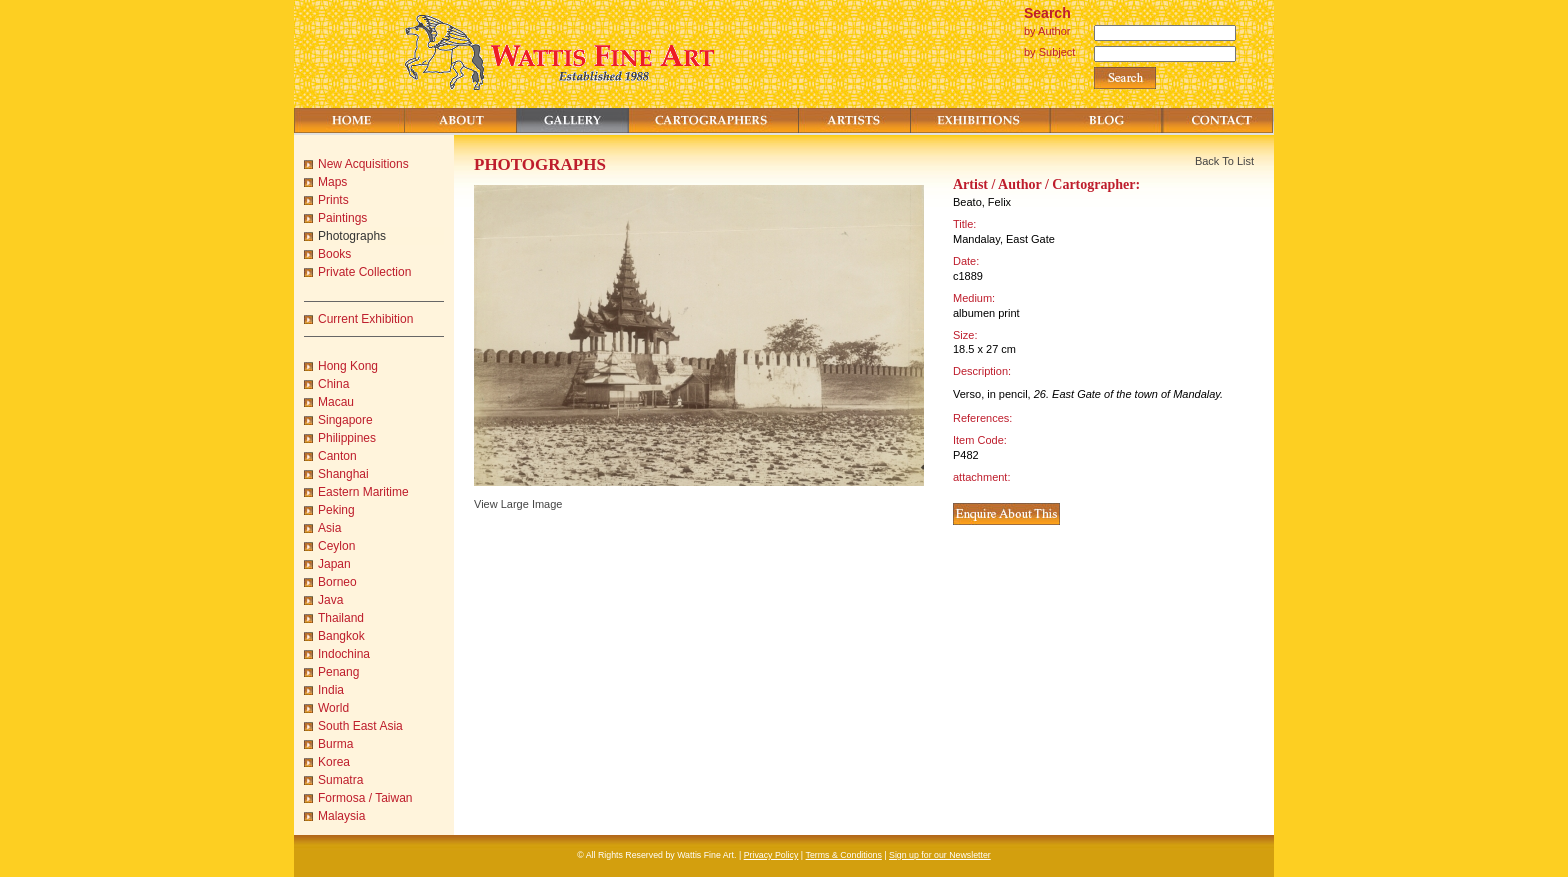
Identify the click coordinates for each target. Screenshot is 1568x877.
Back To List (1224, 161)
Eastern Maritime (363, 492)
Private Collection (364, 272)
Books (334, 254)
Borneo (337, 582)
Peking (336, 510)
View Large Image (518, 504)
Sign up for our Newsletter (940, 855)
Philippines (347, 438)
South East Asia (360, 726)
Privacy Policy (771, 855)
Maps (332, 182)
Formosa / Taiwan (365, 798)
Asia (329, 528)
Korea (334, 762)
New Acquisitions (363, 164)
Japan (334, 564)
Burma (335, 744)
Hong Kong (348, 366)
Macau (336, 402)
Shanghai (343, 474)
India (331, 690)
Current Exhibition (365, 319)
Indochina (344, 654)
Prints (333, 200)
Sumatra (340, 780)
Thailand (341, 618)
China (333, 384)
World (333, 708)
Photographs (352, 236)
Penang (338, 672)
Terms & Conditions (844, 855)
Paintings (342, 218)
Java (330, 600)
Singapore (345, 420)
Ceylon (336, 546)
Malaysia (341, 816)
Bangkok (341, 636)
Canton (337, 456)
